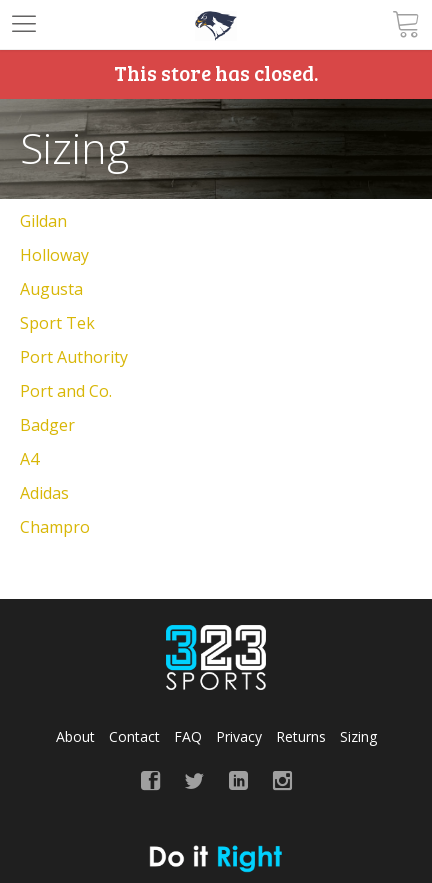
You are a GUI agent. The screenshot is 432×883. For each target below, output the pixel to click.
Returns (301, 736)
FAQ (188, 736)
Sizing (358, 736)
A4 (29, 459)
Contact (134, 736)
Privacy (239, 736)
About (75, 736)
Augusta (51, 289)
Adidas (44, 493)
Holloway (54, 255)
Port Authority (74, 357)
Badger (47, 425)
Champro (55, 527)
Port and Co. (66, 391)
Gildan (43, 221)
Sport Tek (57, 323)
